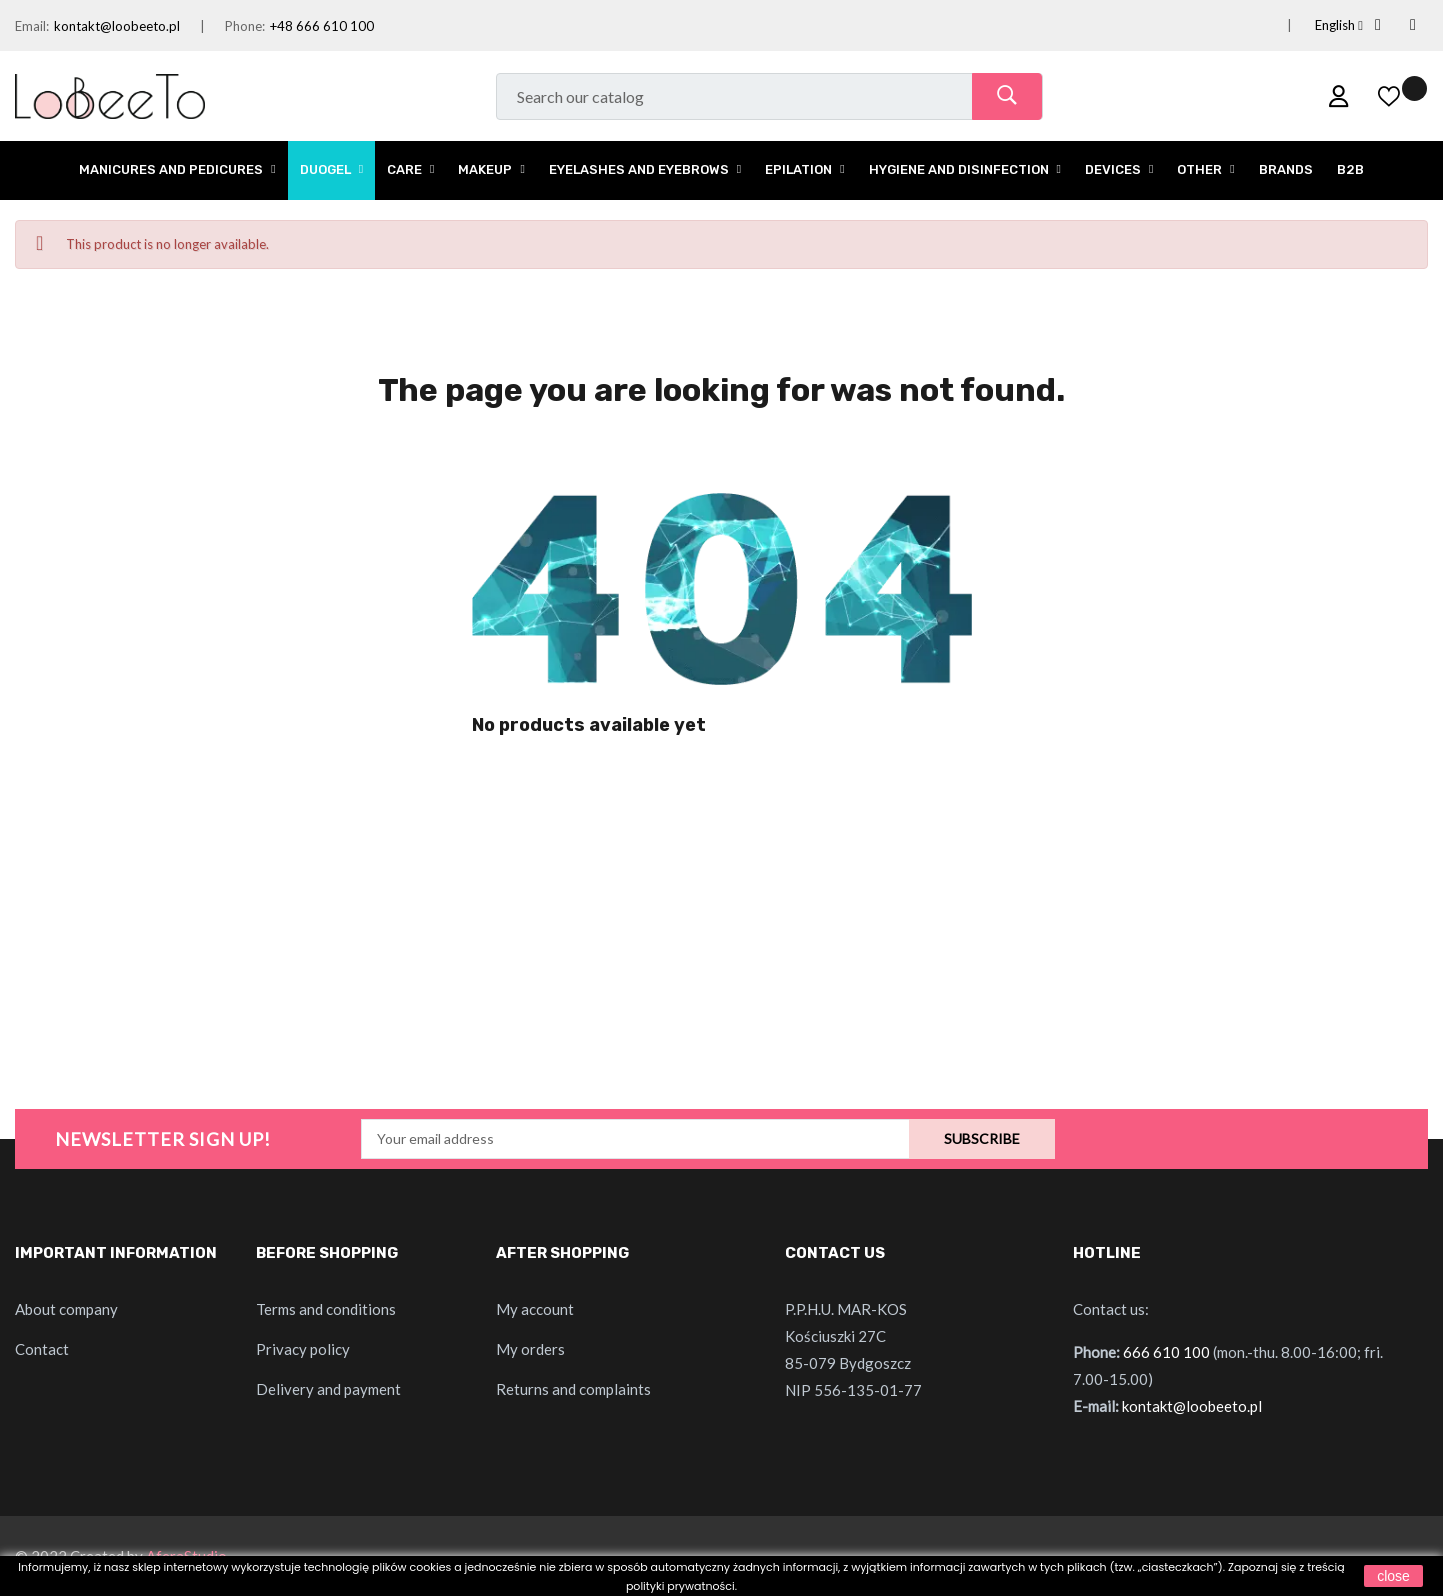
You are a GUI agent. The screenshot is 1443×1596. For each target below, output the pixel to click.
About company (66, 1309)
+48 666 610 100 (322, 26)
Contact (42, 1349)
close (1393, 1576)
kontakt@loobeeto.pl (117, 26)
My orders (530, 1349)
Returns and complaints (573, 1389)
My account (535, 1309)
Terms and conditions (326, 1309)
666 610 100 (1166, 1352)
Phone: (245, 26)
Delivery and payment (328, 1389)
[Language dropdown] (1315, 25)
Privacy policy (303, 1349)
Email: (32, 26)
